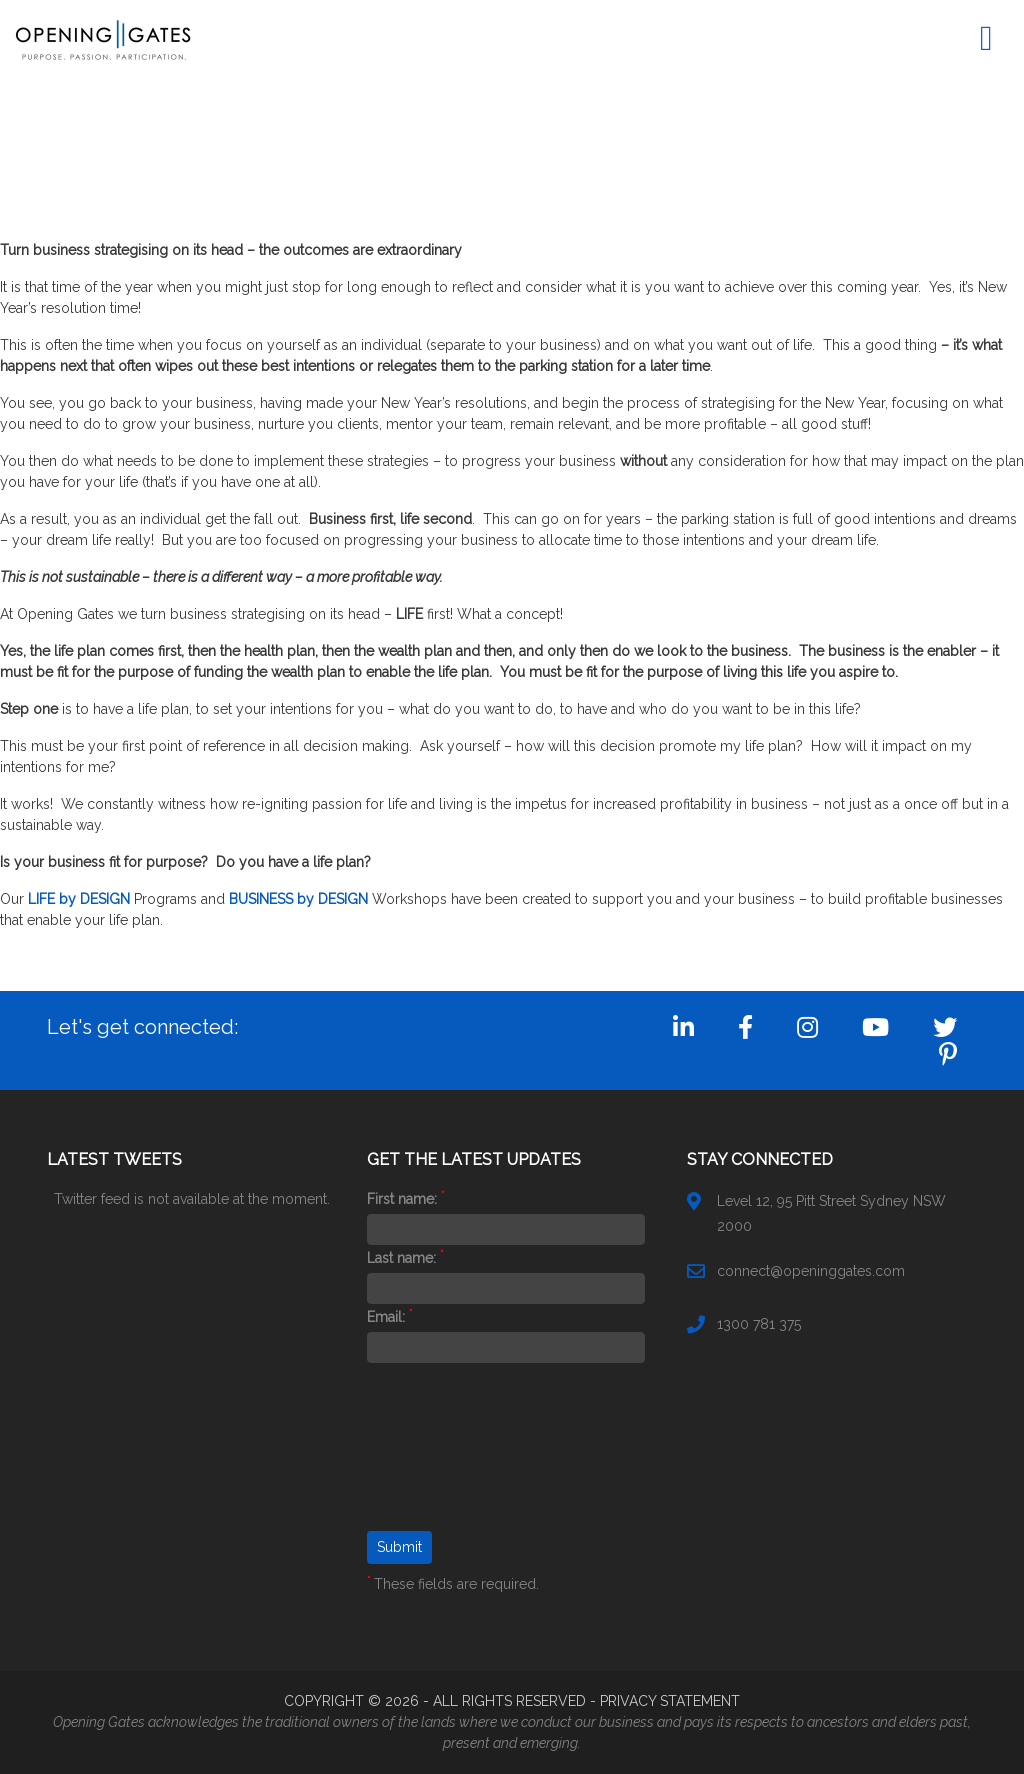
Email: (389, 1317)
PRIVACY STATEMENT (670, 1701)
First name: (405, 1199)
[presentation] (449, 1459)
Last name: (405, 1258)
